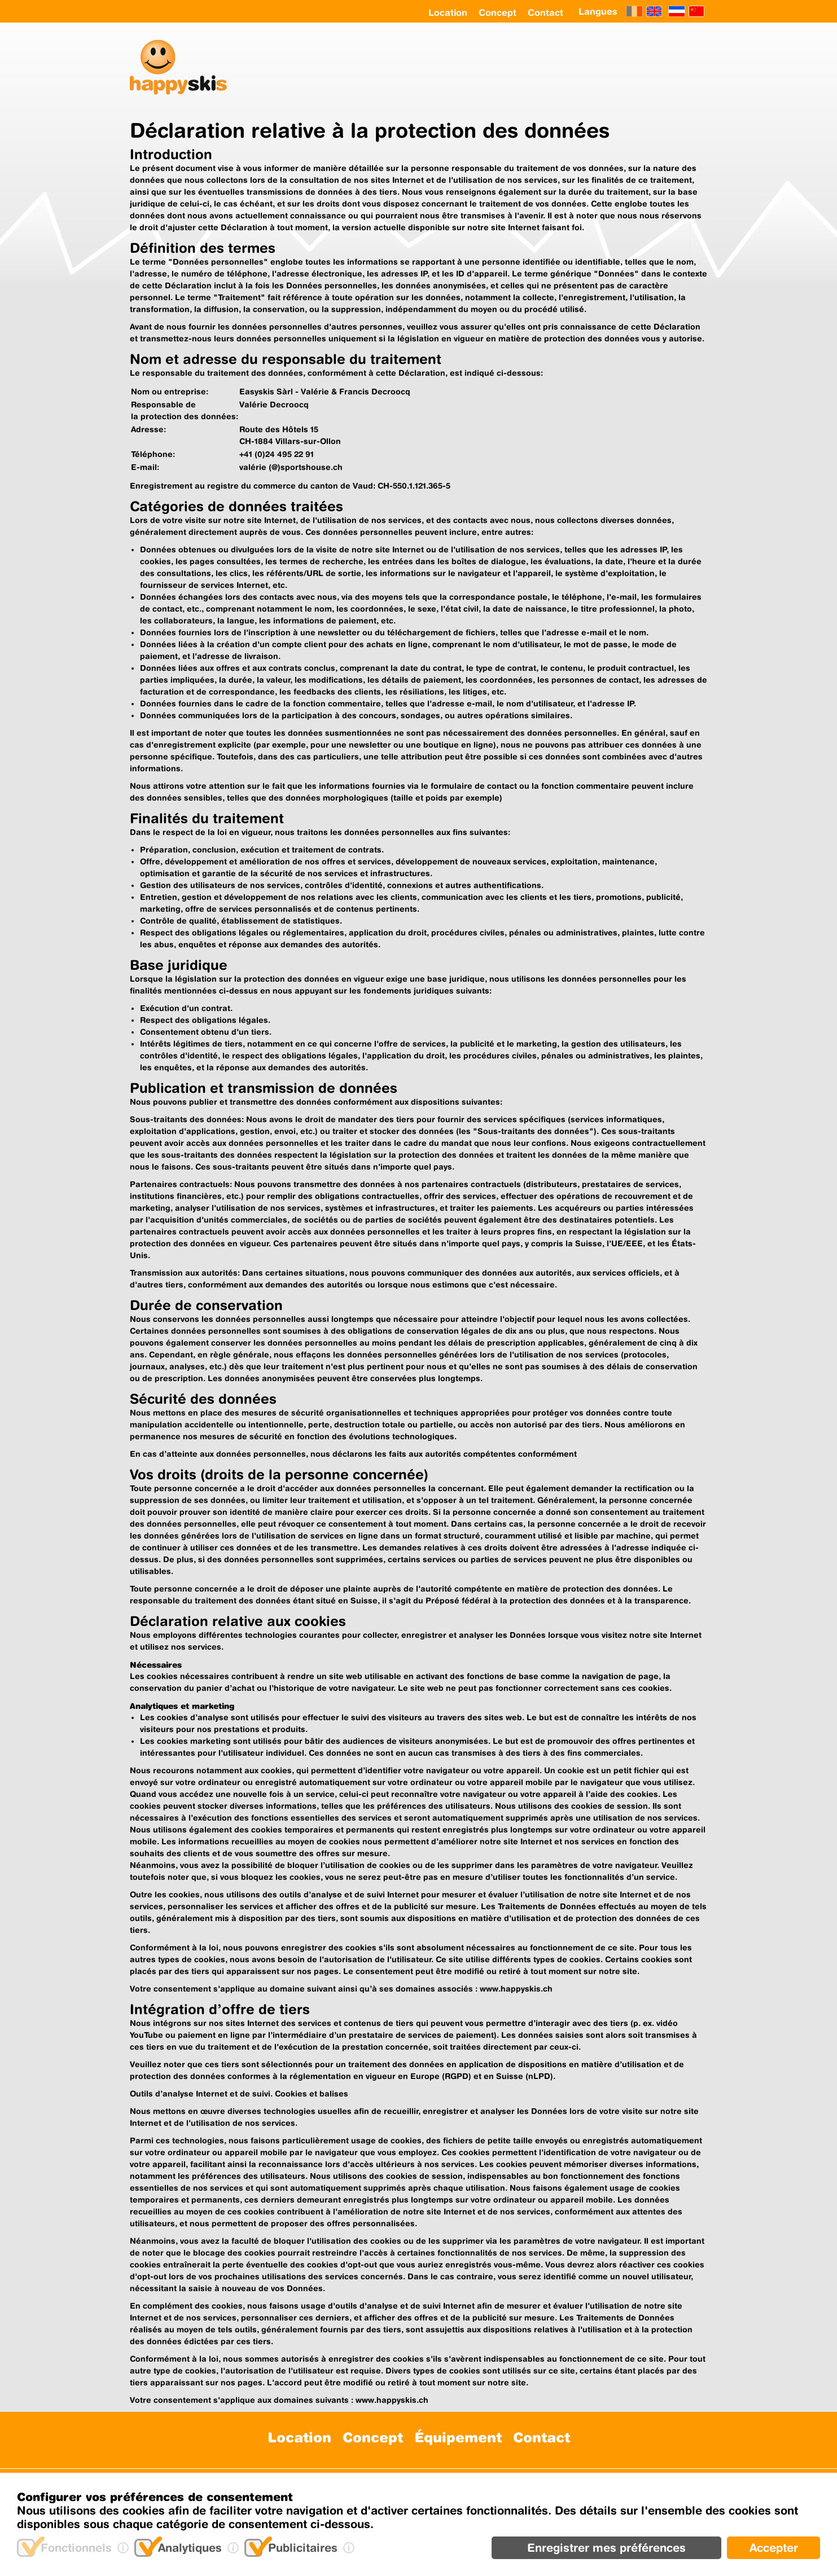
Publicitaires (303, 2547)
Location (447, 12)
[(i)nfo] (123, 2547)
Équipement (458, 2437)
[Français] (634, 11)
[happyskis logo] (184, 68)
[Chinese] (696, 11)
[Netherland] (676, 11)
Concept (497, 12)
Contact (545, 12)
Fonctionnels (76, 2547)
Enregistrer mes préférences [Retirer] (606, 2547)
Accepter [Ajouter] (774, 2547)
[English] (654, 11)
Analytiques (190, 2547)
